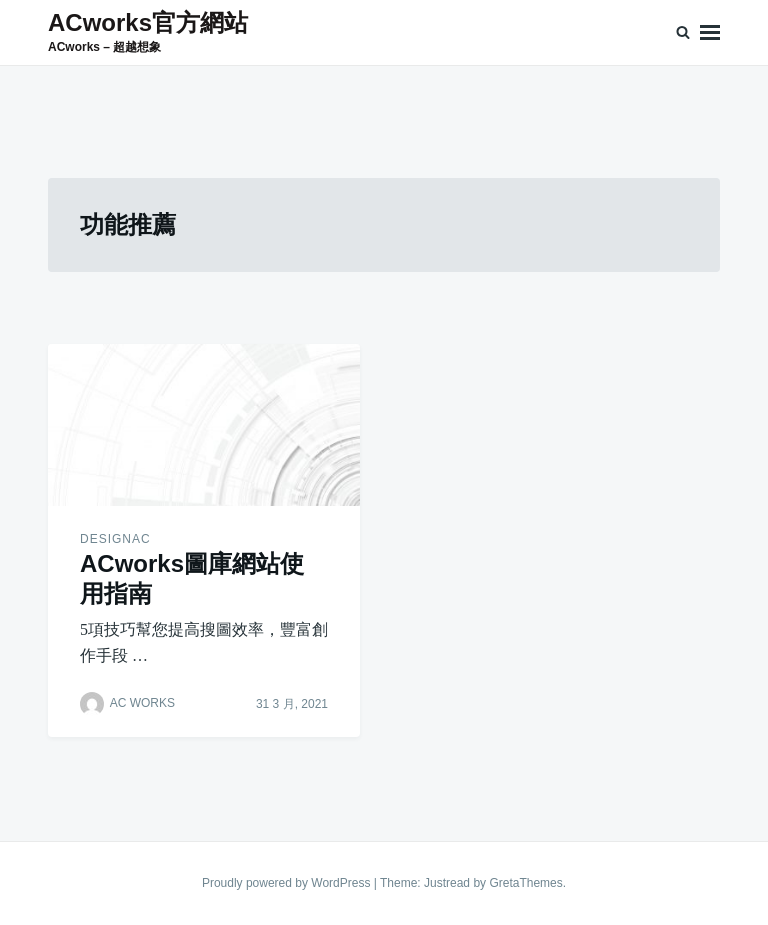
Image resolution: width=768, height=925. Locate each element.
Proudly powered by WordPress (288, 883)
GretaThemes (525, 883)
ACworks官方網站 (148, 22)
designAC (115, 539)
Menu (710, 32)
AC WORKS (142, 703)
